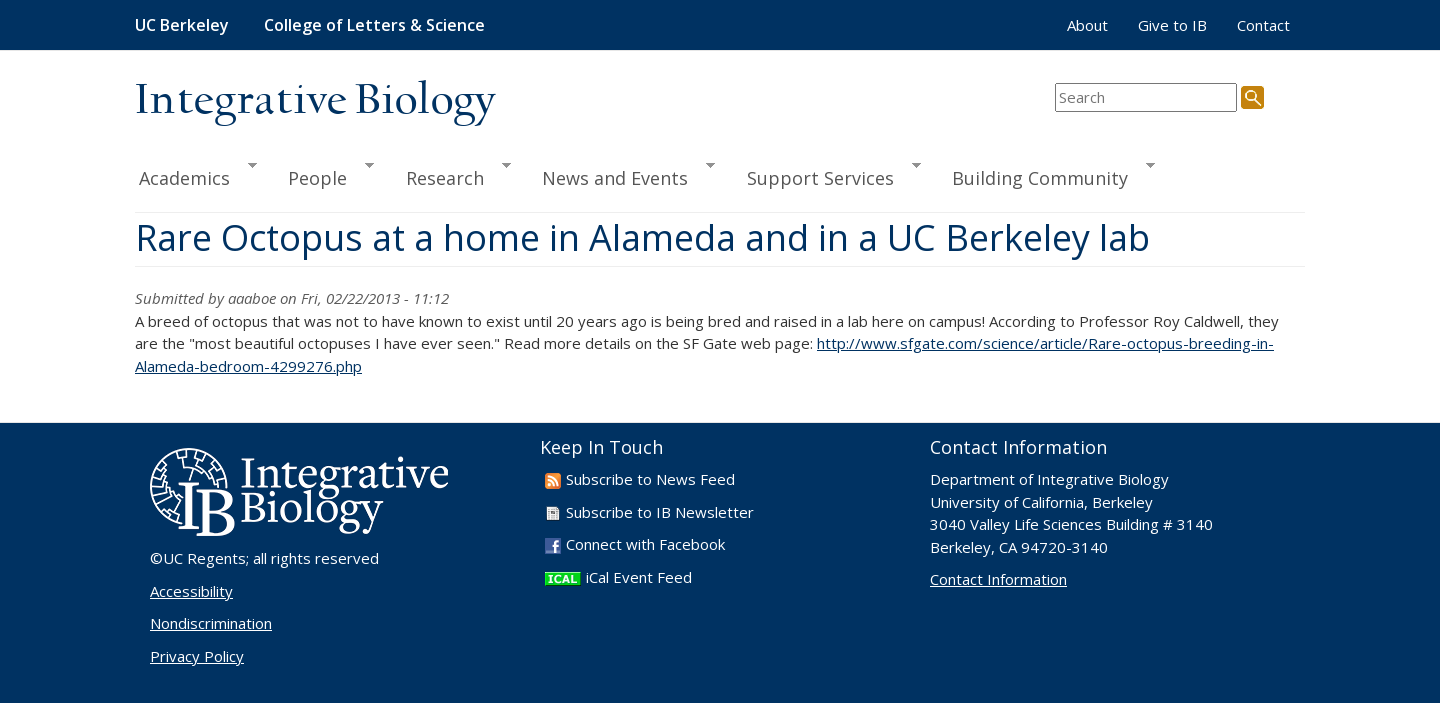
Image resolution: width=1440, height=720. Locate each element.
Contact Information (998, 579)
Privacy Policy (197, 656)
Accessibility (191, 591)
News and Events (619, 175)
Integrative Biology (315, 101)
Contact (1263, 25)
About (1087, 25)
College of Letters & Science (374, 25)
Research (449, 175)
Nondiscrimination (211, 623)
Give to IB (1172, 25)
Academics (196, 175)
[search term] (1146, 97)
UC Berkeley (182, 25)
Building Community (1044, 175)
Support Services (825, 175)
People (322, 175)
